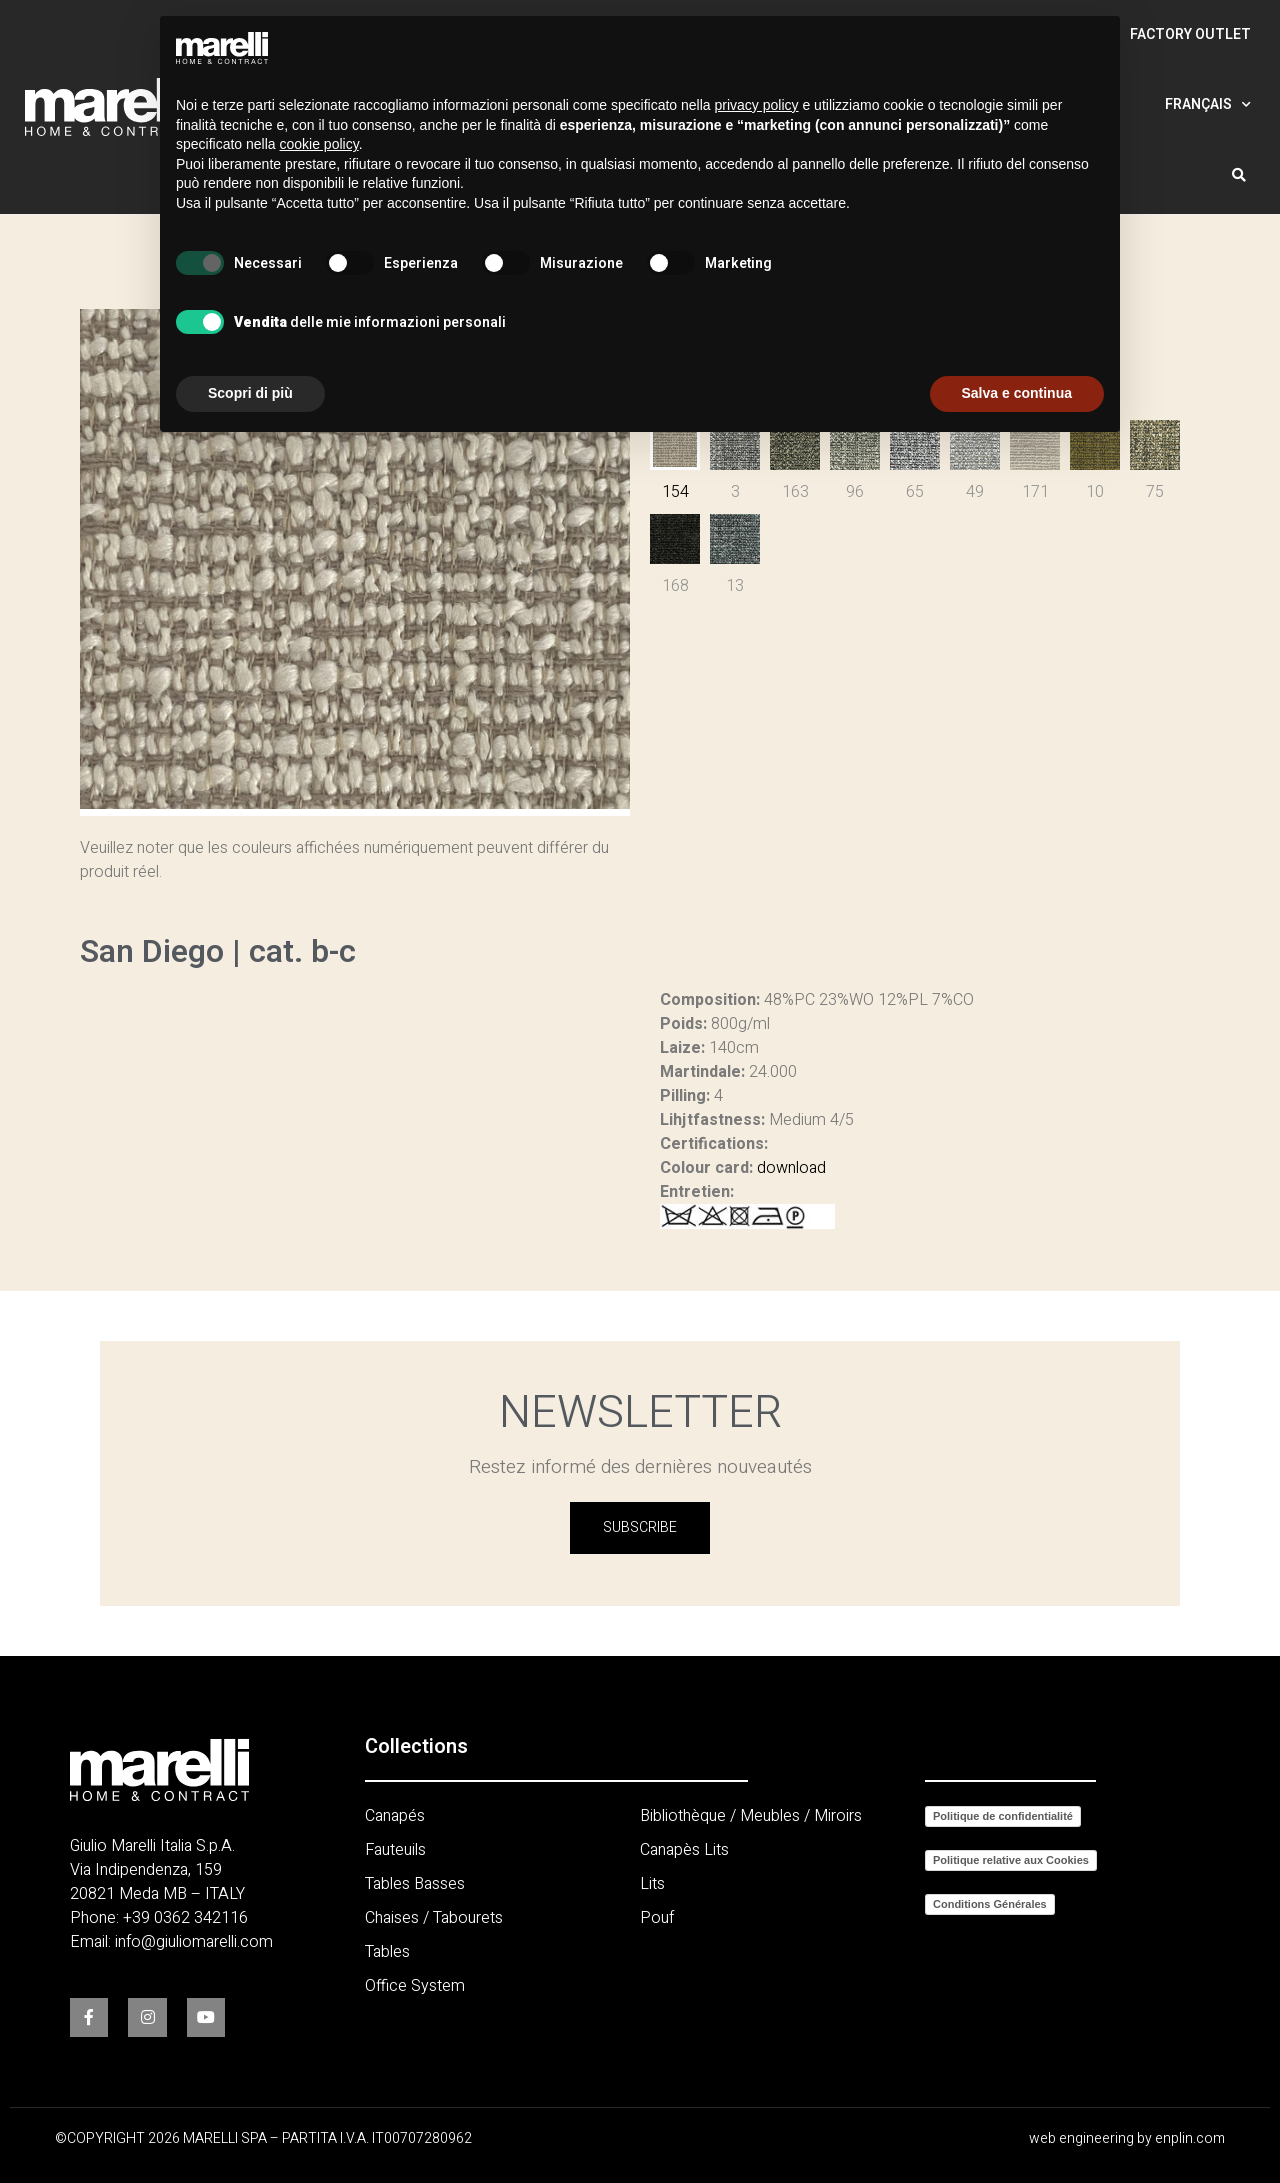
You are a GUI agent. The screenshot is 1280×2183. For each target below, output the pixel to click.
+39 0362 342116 (185, 1918)
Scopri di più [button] (250, 393)
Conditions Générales (990, 1904)
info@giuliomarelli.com (194, 1942)
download (791, 1168)
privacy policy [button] (757, 105)
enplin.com (1190, 2138)
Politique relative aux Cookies (1011, 1860)
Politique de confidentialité (1003, 1816)
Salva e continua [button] (1017, 393)
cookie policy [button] (319, 144)
